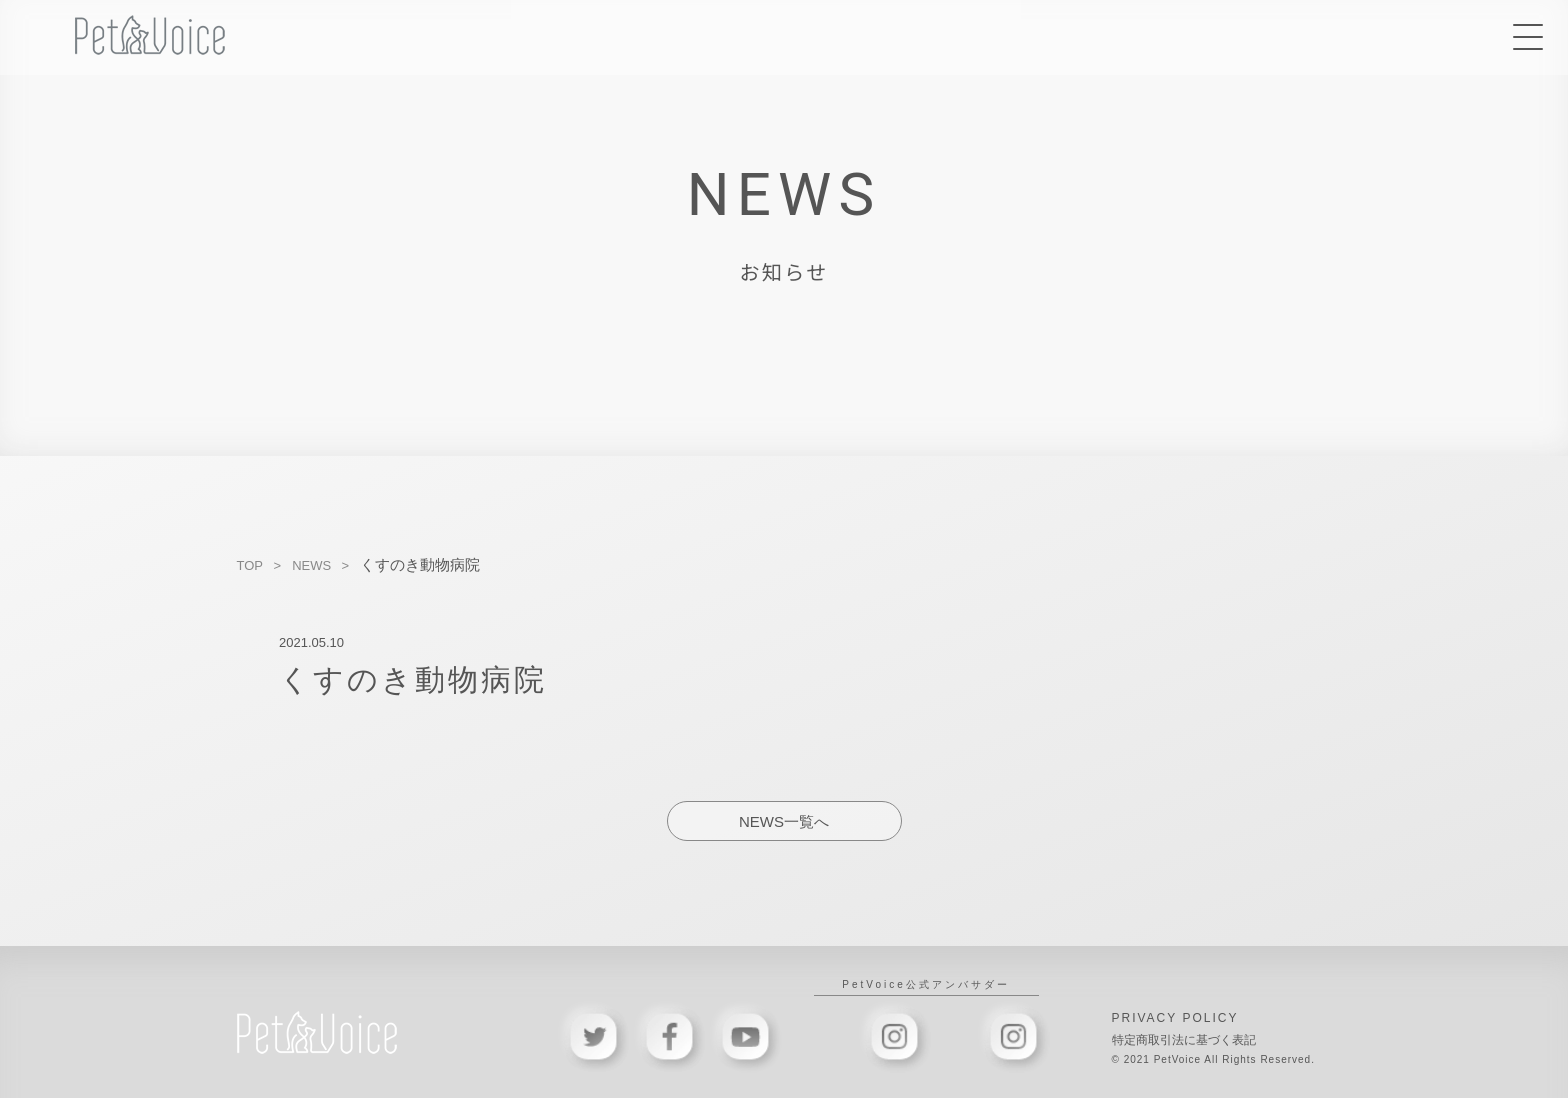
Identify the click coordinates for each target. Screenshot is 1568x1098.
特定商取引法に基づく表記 (1184, 1040)
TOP (250, 565)
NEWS (311, 565)
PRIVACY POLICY (1175, 1018)
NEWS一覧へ (784, 821)
